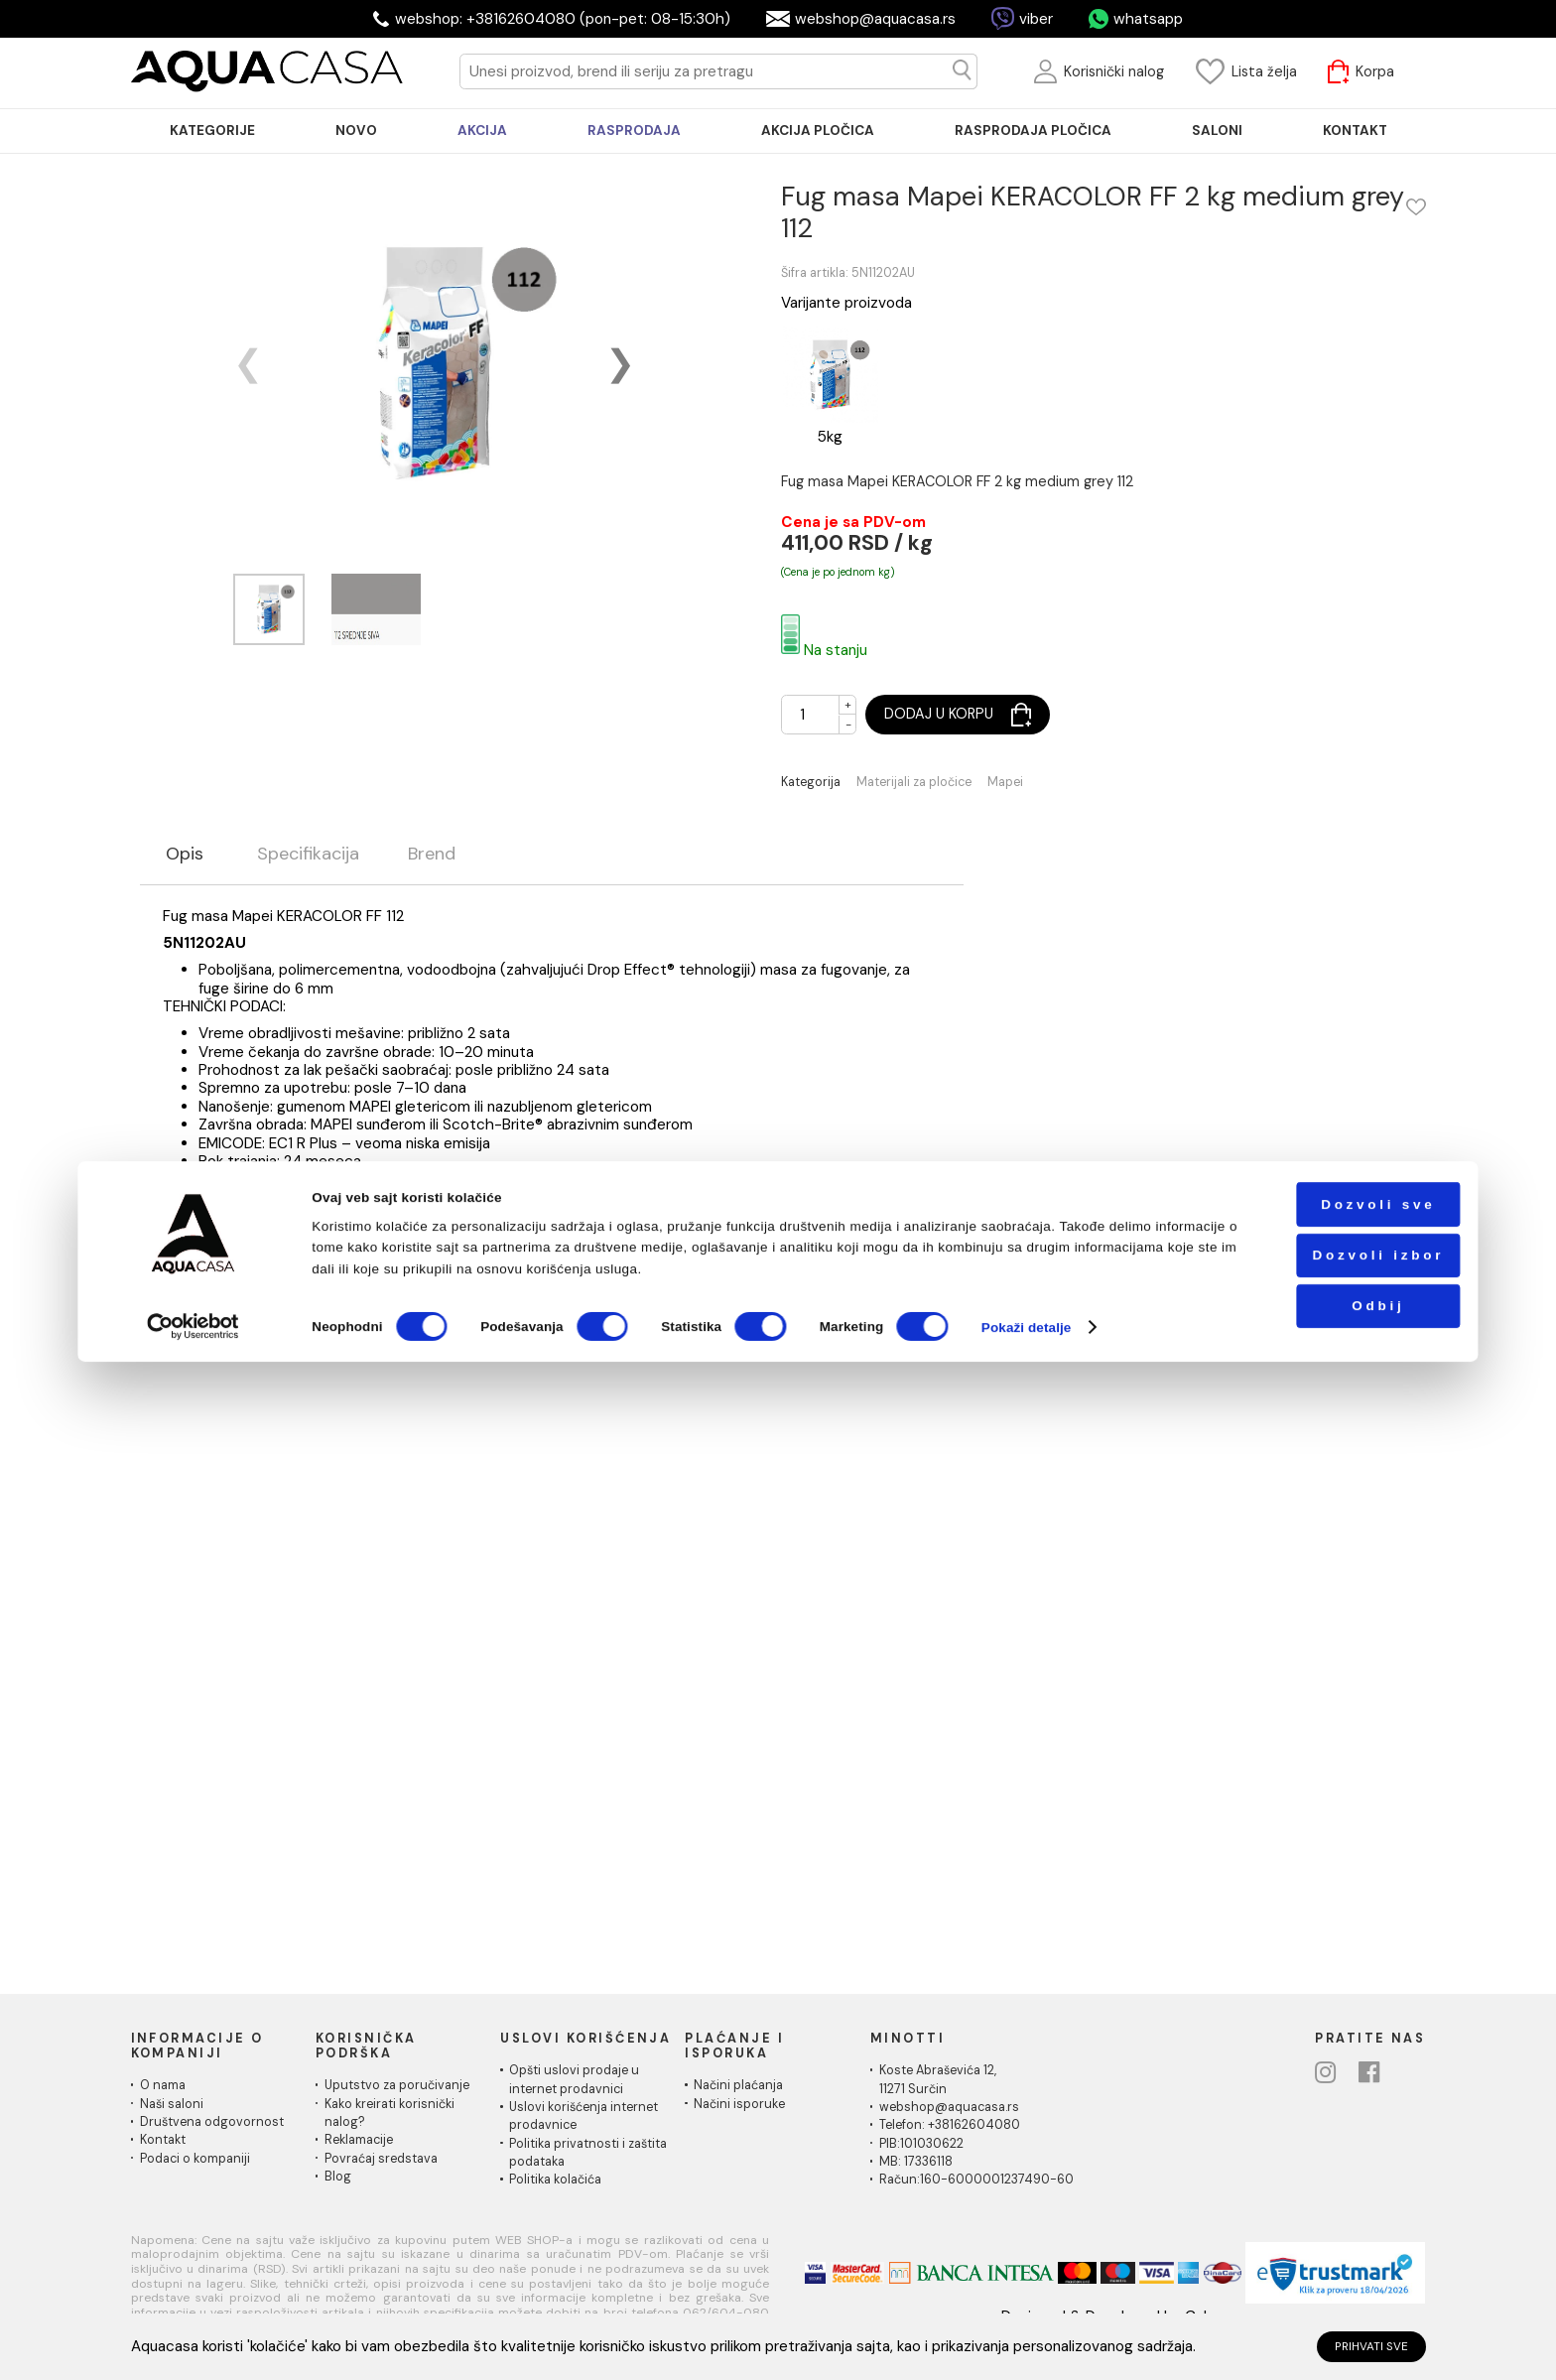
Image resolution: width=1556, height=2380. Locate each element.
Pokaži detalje (1026, 2344)
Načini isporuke (739, 2104)
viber (1036, 19)
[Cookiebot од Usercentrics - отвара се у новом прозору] (193, 2344)
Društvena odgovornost (212, 2122)
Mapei (1005, 782)
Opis (184, 854)
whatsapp (1148, 19)
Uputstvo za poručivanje (396, 2085)
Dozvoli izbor (1329, 2273)
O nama (163, 2085)
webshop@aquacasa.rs (875, 19)
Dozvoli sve (1329, 2222)
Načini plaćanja (738, 2085)
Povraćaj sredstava (381, 2159)
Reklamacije (358, 2140)
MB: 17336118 (916, 2162)
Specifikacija (308, 854)
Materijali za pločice (914, 782)
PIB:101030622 (921, 2144)
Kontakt (163, 2140)
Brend (431, 854)
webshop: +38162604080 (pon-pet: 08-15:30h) (562, 19)
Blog (337, 2176)
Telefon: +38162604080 (949, 2125)
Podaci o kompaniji (195, 2159)
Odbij (1329, 2323)
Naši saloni (171, 2104)
